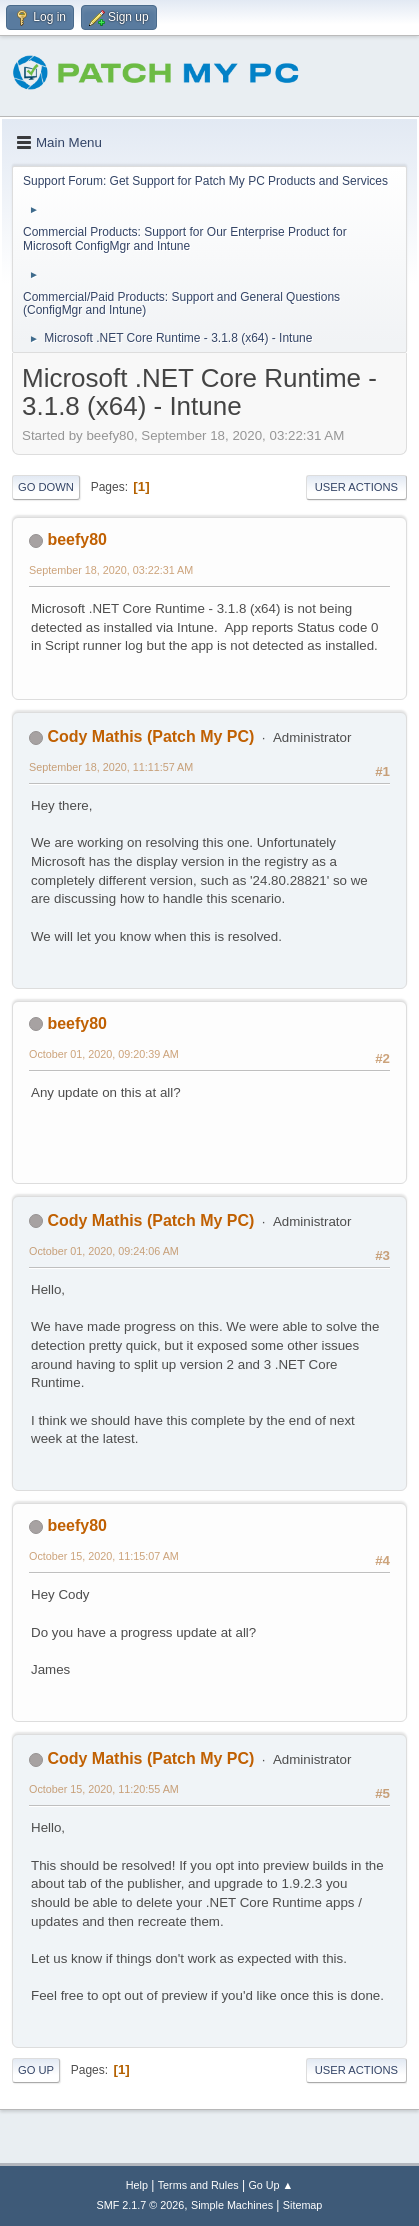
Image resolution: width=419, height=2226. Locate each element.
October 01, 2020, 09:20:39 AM (104, 1054)
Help (137, 2185)
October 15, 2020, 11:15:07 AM (104, 1556)
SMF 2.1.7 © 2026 (141, 2205)
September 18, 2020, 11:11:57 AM (111, 767)
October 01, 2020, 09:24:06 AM (104, 1251)
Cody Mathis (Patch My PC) (150, 736)
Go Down (46, 487)
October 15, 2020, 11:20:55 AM (104, 1789)
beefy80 (77, 539)
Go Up (36, 2070)
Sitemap (303, 2205)
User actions (356, 487)
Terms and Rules (198, 2185)
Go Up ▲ (270, 2185)
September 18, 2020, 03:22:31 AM (111, 570)
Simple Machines (232, 2205)
